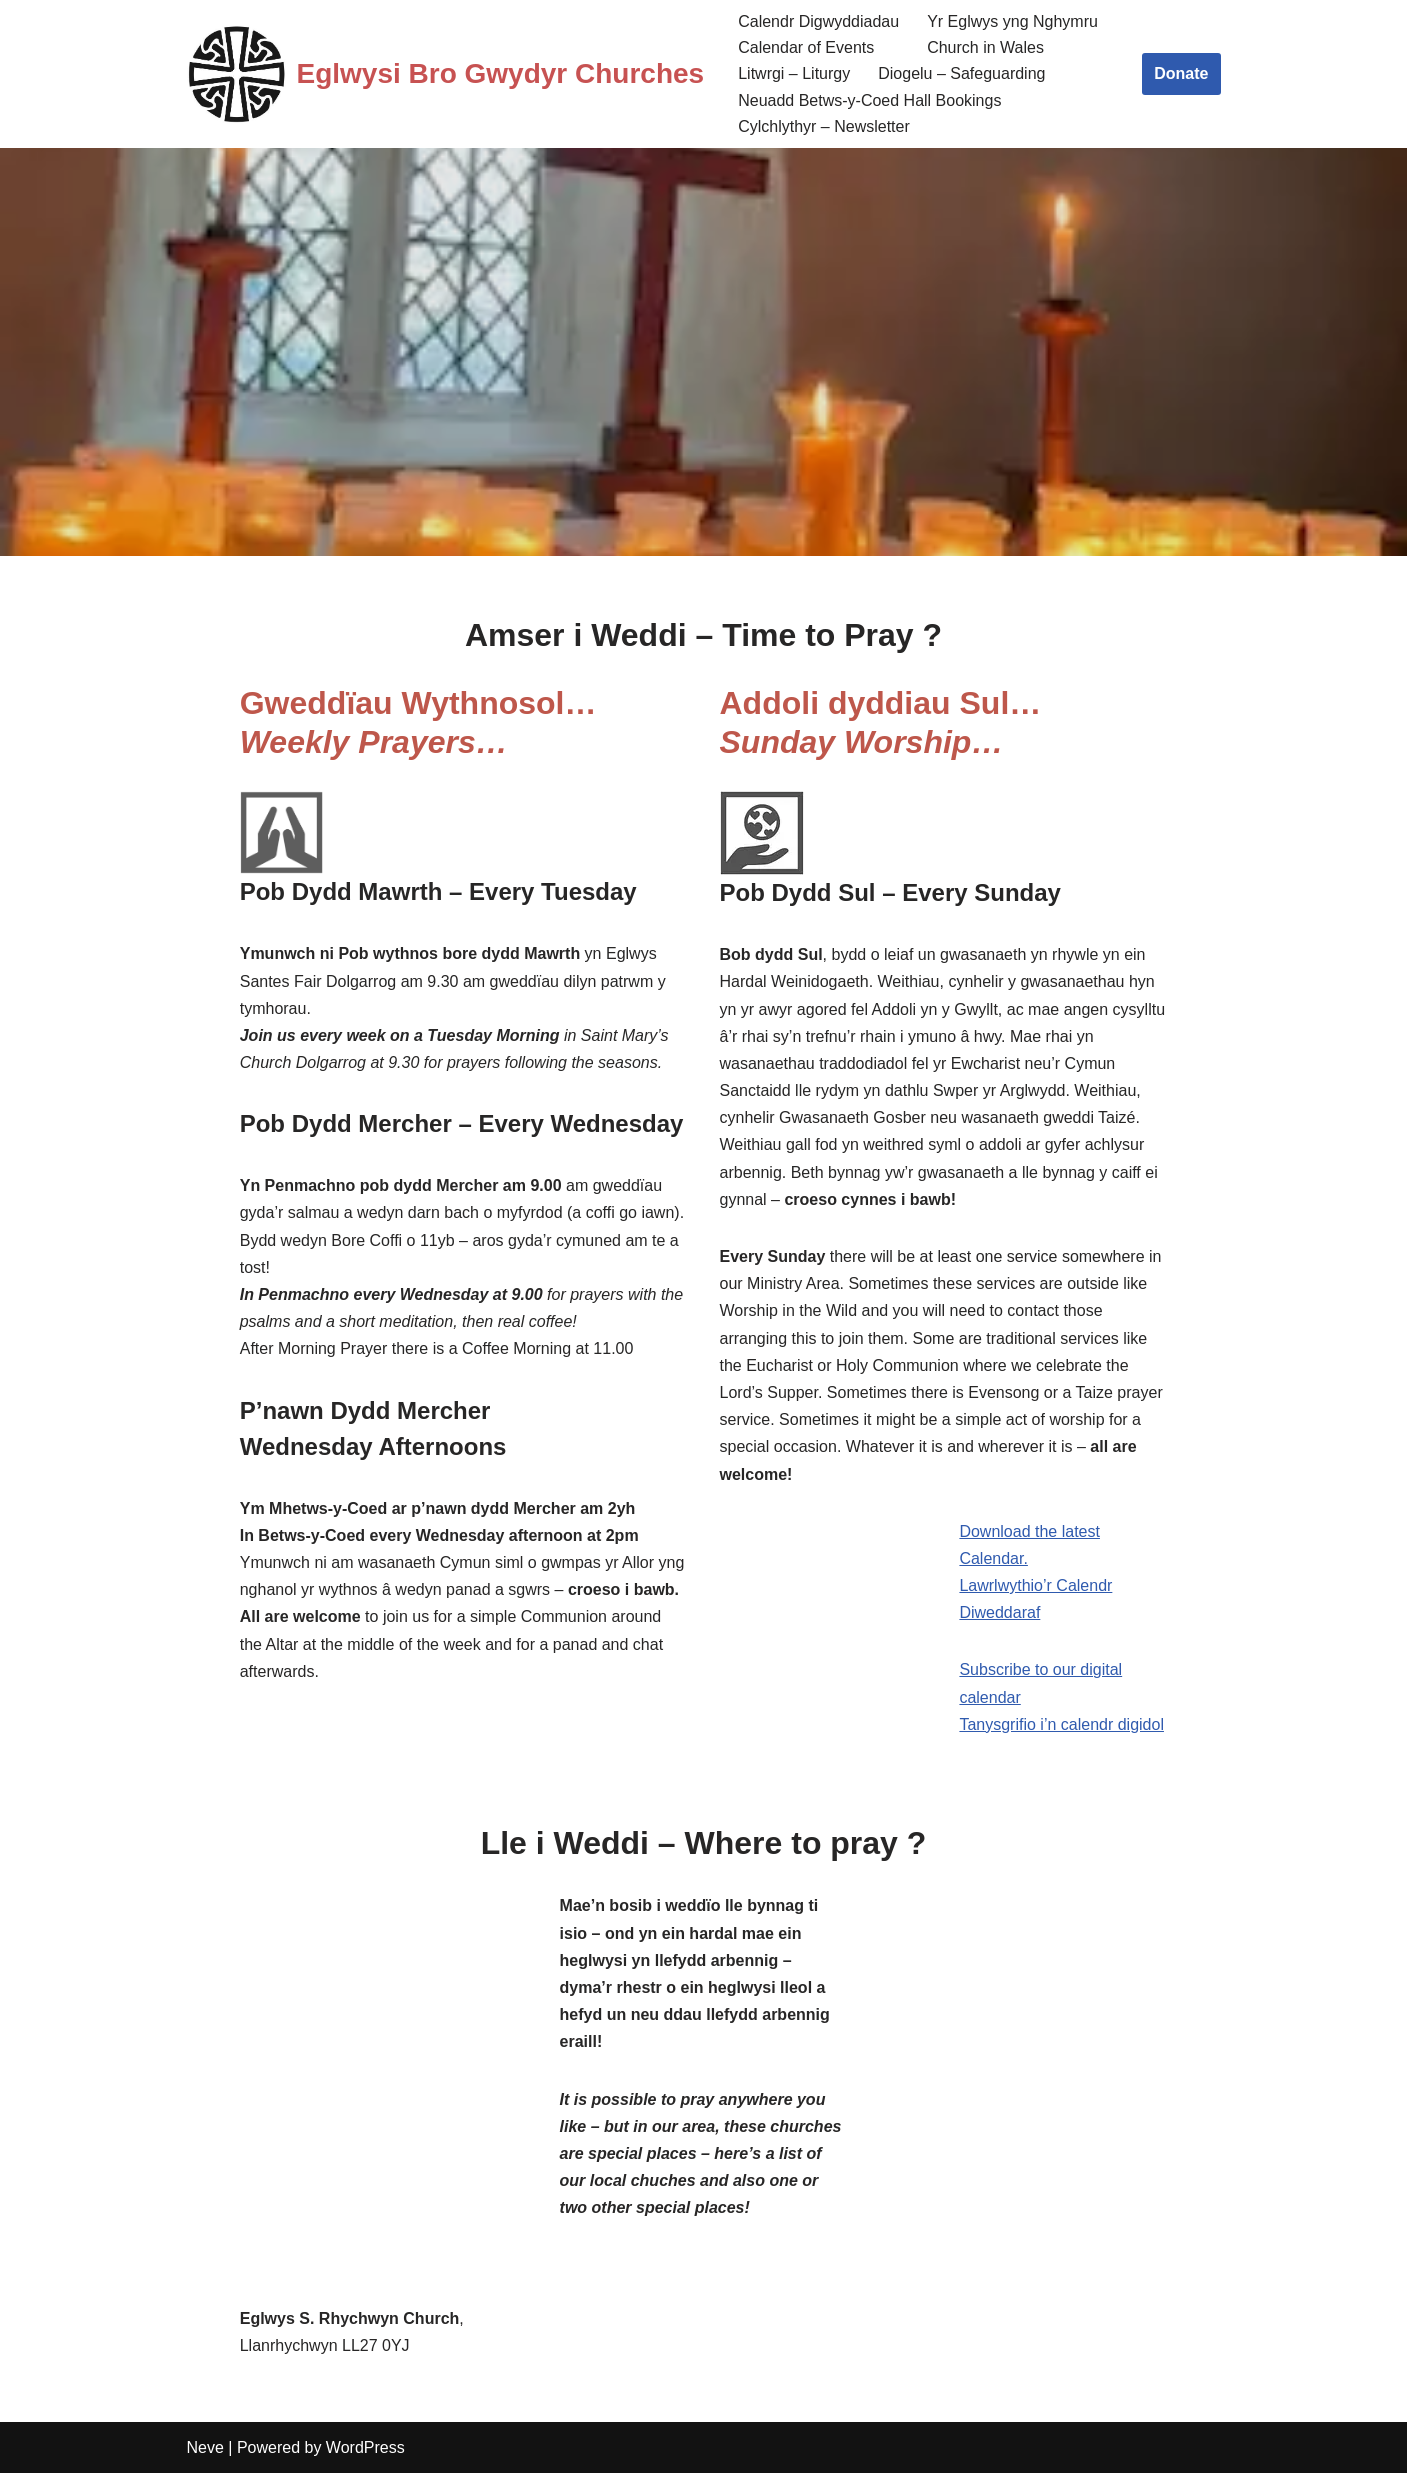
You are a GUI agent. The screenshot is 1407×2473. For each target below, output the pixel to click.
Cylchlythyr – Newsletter (824, 126)
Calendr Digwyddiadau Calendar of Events (818, 34)
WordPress (365, 2447)
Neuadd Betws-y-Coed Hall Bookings (869, 100)
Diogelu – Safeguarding (961, 73)
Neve (205, 2447)
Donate (1181, 73)
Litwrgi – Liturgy (794, 73)
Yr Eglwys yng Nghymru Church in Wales (1012, 34)
